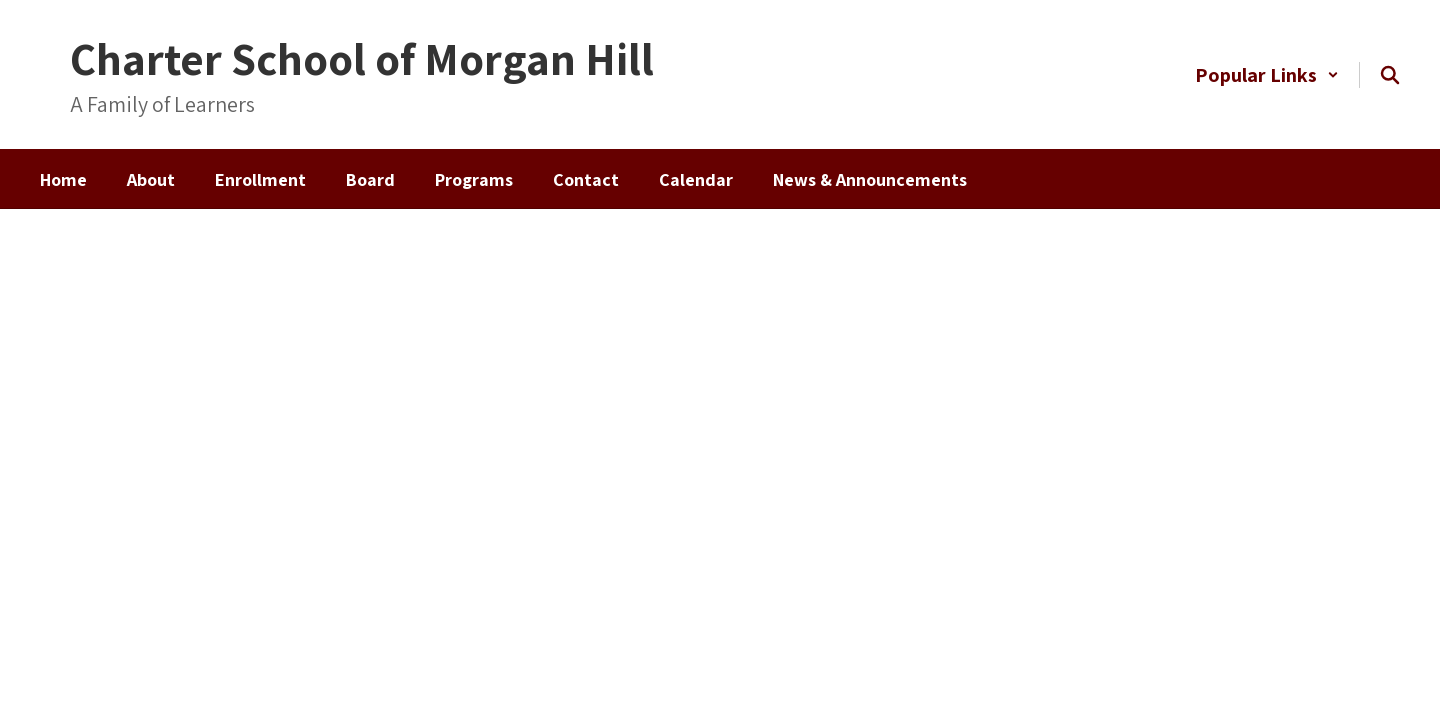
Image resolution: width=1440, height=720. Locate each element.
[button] (1267, 75)
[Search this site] (1390, 75)
